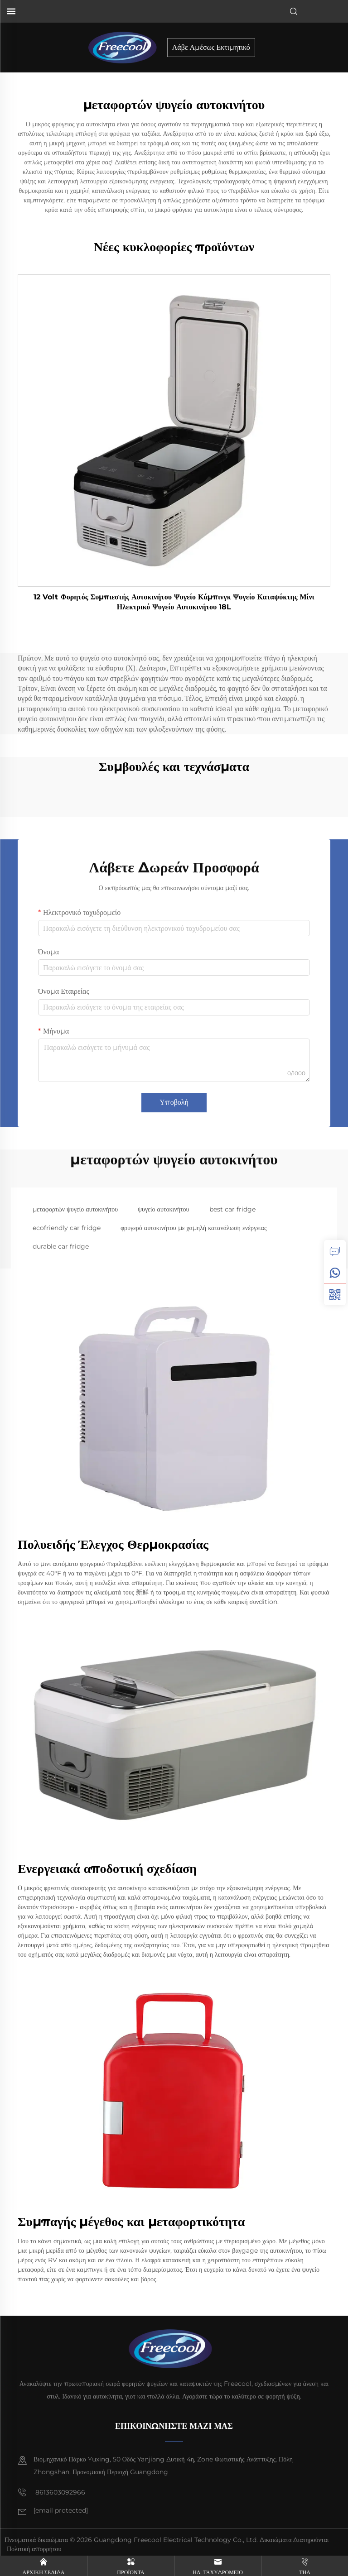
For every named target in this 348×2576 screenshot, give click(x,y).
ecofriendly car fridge (67, 1228)
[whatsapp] (335, 1272)
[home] (125, 47)
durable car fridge (61, 1246)
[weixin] (335, 1294)
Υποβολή (174, 1102)
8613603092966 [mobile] (51, 2492)
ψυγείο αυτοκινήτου (163, 1209)
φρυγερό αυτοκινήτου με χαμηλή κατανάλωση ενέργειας (193, 1228)
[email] (61, 2510)
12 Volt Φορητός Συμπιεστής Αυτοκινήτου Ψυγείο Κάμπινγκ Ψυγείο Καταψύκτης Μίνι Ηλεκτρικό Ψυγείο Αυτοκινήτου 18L (174, 602)
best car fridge (232, 1209)
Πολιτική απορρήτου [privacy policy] (34, 2549)
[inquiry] (335, 1251)
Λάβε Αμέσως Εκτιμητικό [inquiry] (211, 47)
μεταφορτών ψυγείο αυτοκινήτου (75, 1209)
